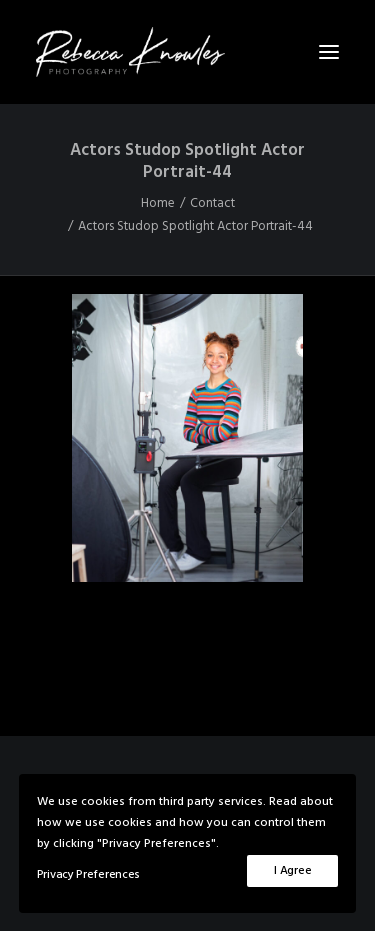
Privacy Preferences (88, 875)
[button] (329, 52)
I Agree (292, 871)
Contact (212, 203)
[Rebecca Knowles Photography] (187, 52)
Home (158, 203)
